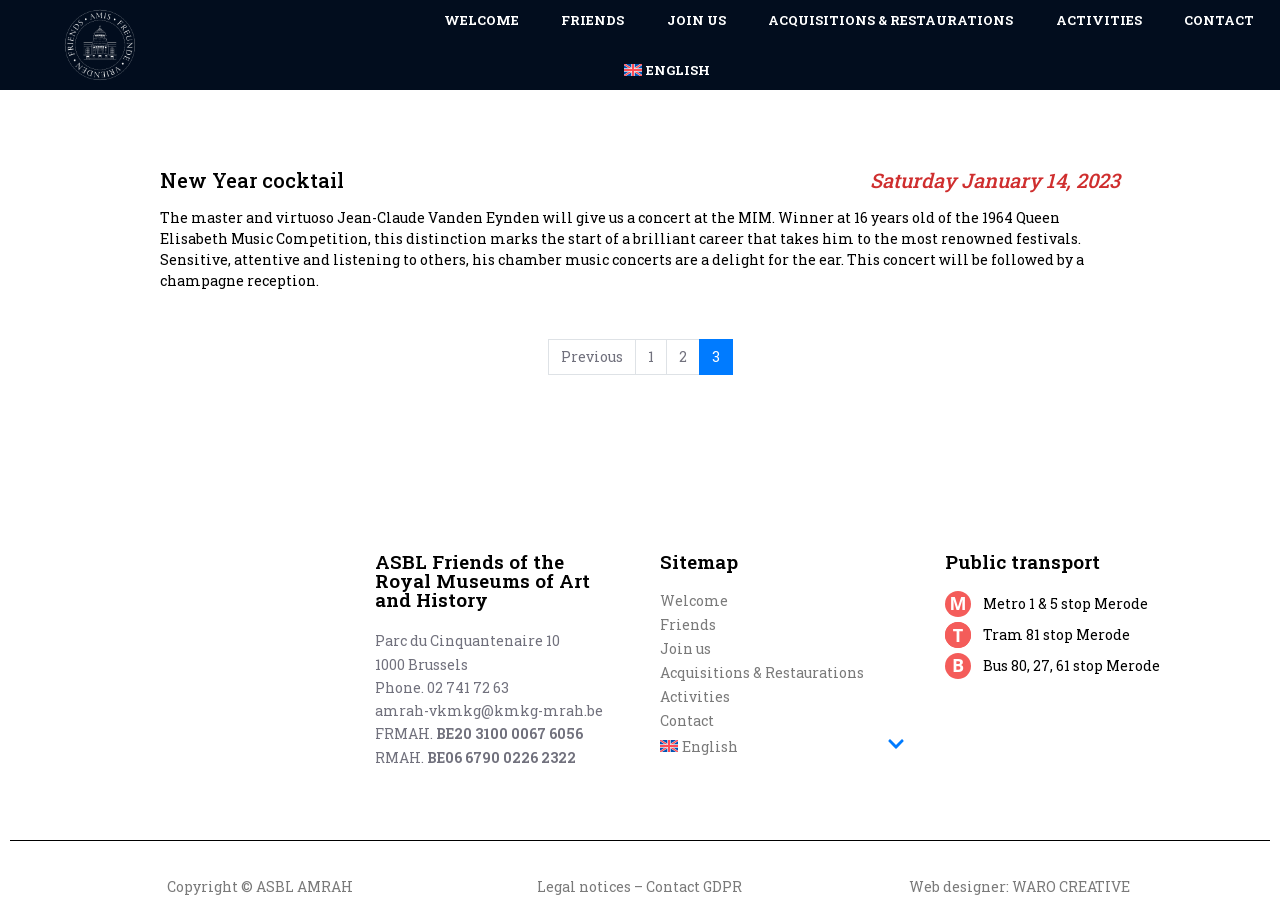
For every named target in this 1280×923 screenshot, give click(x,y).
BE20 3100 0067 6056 (509, 733)
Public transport (1022, 561)
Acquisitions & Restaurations (762, 672)
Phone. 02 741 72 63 (442, 687)
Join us (685, 648)
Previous (592, 356)
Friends (688, 624)
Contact (687, 720)
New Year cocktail (301, 132)
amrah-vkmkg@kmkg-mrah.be (489, 710)
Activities (695, 696)
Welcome (694, 600)
